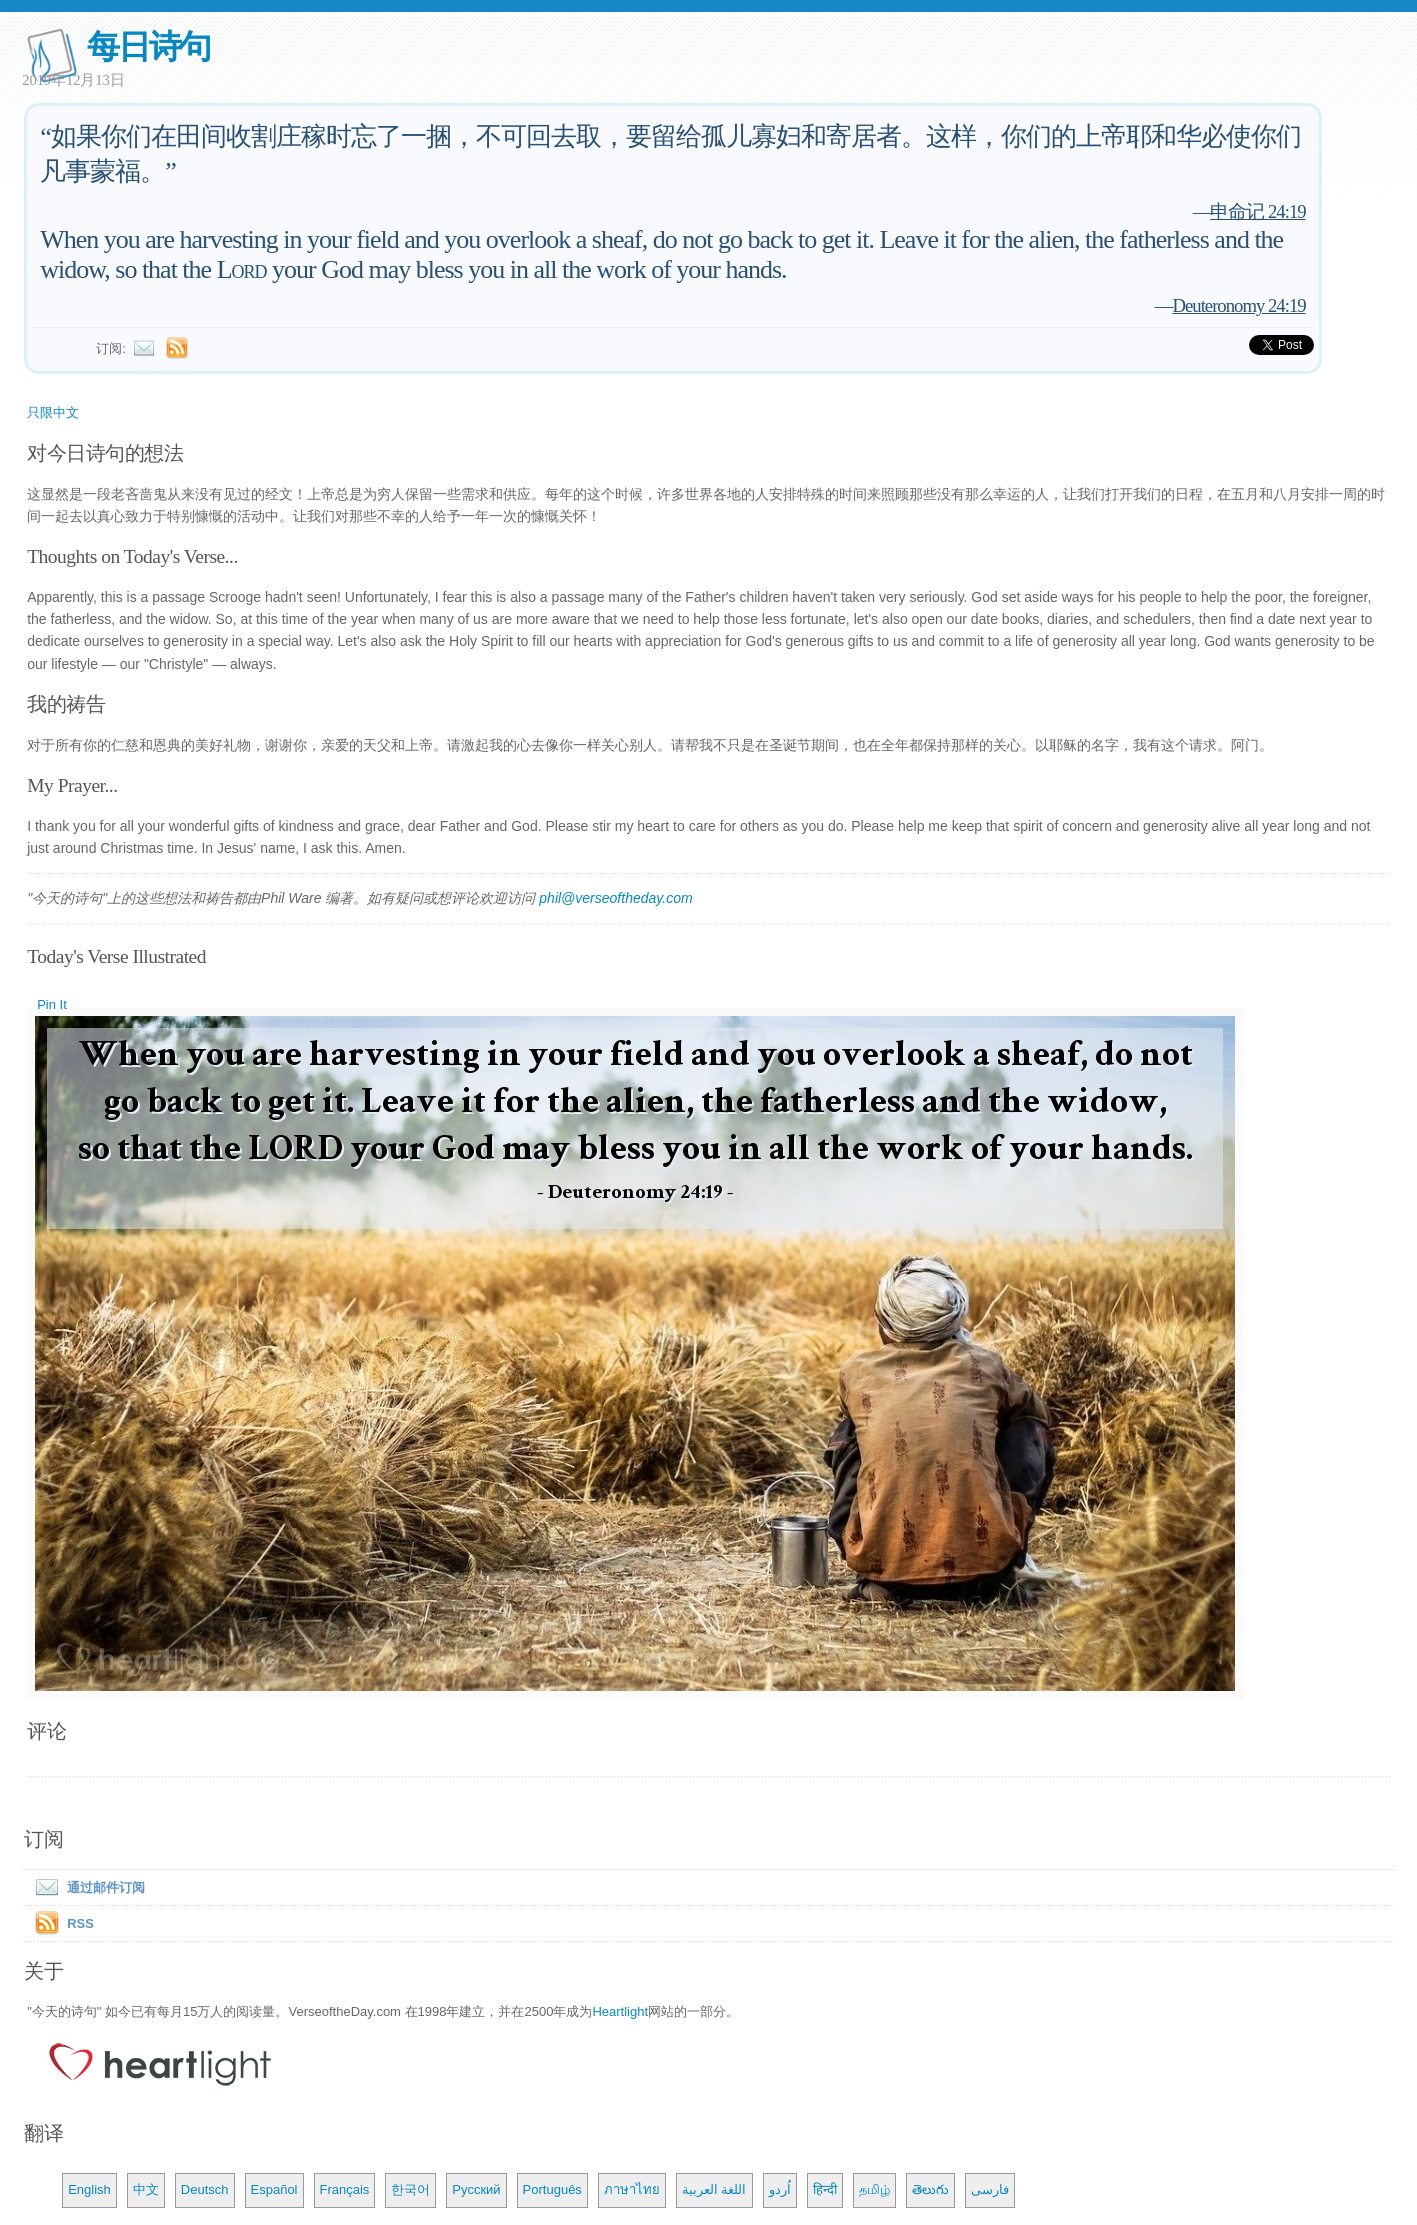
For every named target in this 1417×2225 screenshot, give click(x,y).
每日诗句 (148, 46)
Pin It (52, 1004)
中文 (146, 2189)
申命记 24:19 (1257, 211)
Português (552, 2189)
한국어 (410, 2189)
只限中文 (53, 412)
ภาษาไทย (632, 2189)
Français (345, 2189)
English (89, 2189)
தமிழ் (874, 2189)
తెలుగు (930, 2189)
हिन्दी (825, 2189)
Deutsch (205, 2189)
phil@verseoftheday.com (615, 898)
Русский (476, 2189)
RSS (80, 1923)
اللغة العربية (714, 2189)
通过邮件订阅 (86, 1887)
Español (274, 2189)
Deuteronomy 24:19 (1238, 305)
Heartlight (620, 2011)
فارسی (990, 2189)
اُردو (780, 2189)
